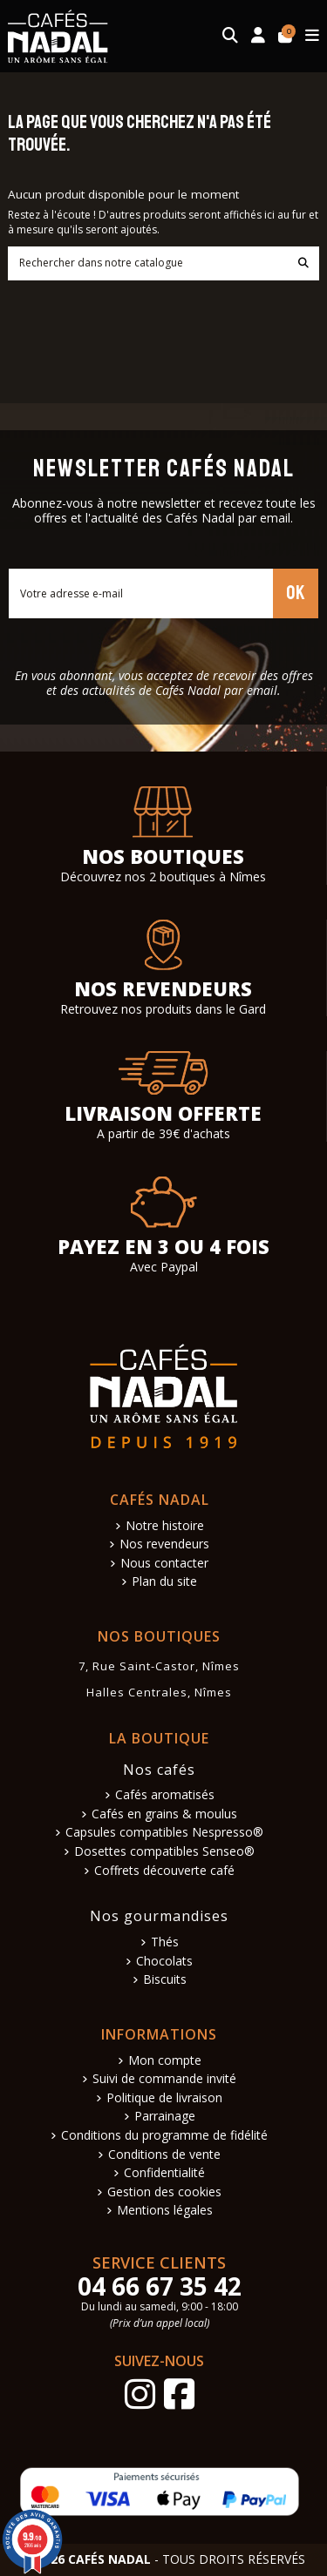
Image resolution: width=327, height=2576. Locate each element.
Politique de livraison (164, 2098)
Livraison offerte (163, 1113)
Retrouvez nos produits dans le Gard (163, 1009)
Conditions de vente (164, 2155)
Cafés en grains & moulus (164, 1814)
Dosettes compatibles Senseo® (164, 1851)
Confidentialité (164, 2173)
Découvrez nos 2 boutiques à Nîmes (163, 876)
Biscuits (165, 1979)
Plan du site (164, 1582)
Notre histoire (165, 1526)
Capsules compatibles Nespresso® (164, 1832)
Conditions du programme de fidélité (164, 2135)
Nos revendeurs (163, 988)
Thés (165, 1942)
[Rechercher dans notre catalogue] (303, 263)
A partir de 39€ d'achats (163, 1133)
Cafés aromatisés (165, 1795)
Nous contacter (164, 1563)
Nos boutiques (163, 856)
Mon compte (164, 2060)
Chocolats (164, 1961)
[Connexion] (258, 36)
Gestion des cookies (164, 2192)
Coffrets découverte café (164, 1871)
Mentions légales (165, 2210)
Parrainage (164, 2116)
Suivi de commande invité (164, 2079)
